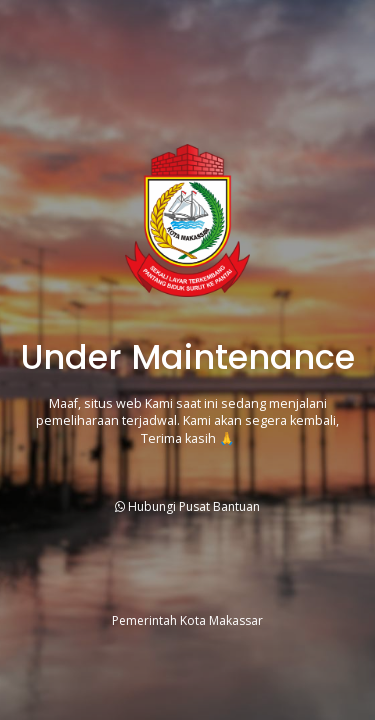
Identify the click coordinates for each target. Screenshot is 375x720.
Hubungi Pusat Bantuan (187, 506)
